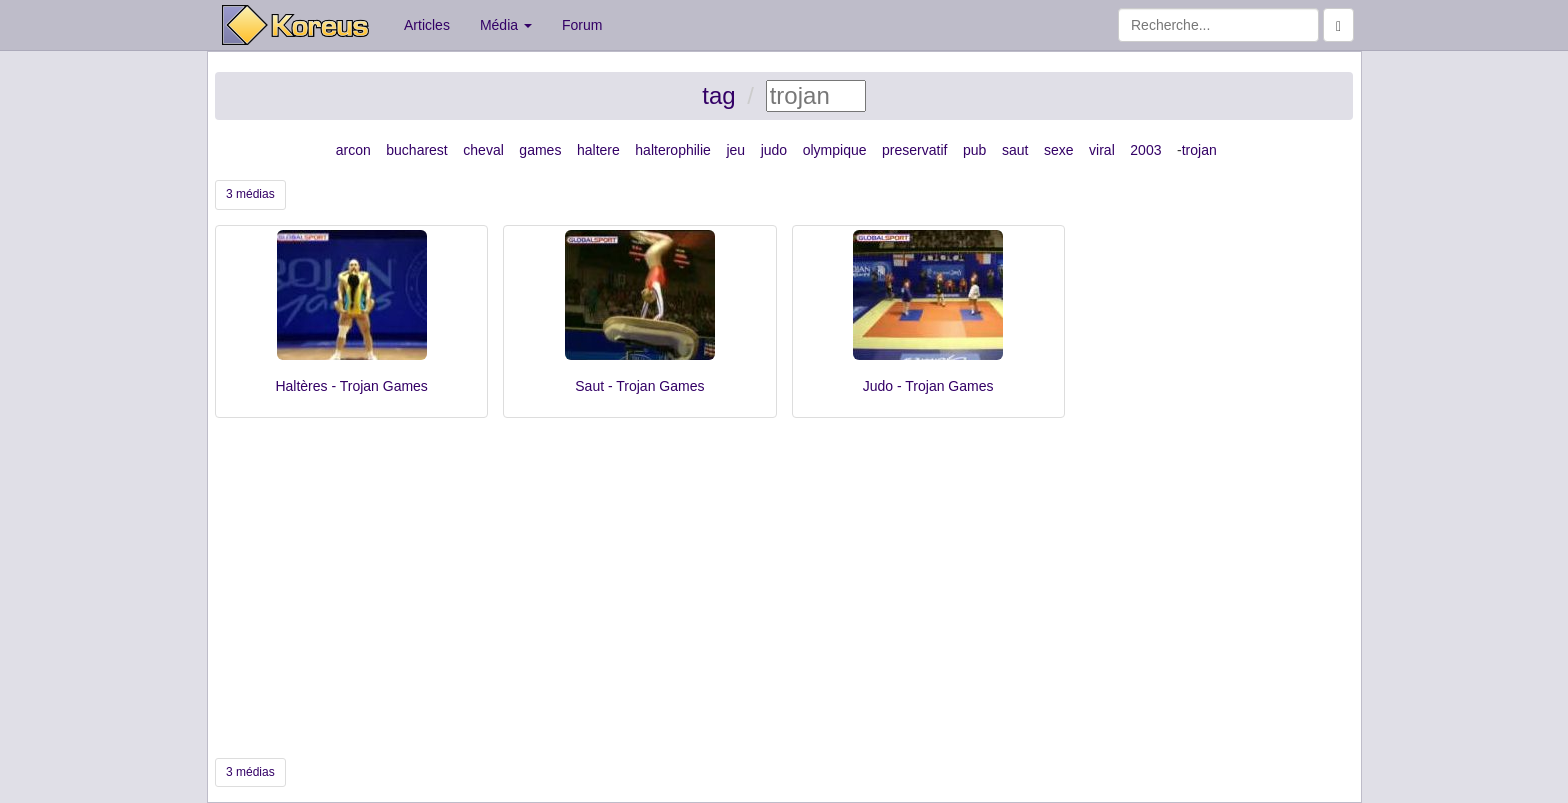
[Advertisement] (784, 588)
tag (718, 95)
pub (974, 150)
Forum (582, 25)
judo (774, 150)
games (540, 150)
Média (506, 25)
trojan (1199, 150)
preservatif (914, 150)
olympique (835, 150)
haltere (598, 150)
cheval (483, 150)
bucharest (416, 150)
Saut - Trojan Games (639, 386)
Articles (427, 25)
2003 (1145, 150)
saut (1015, 150)
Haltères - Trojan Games (351, 386)
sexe (1059, 150)
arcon (353, 150)
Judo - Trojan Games (928, 386)
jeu (735, 150)
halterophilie (673, 150)
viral (1102, 150)
